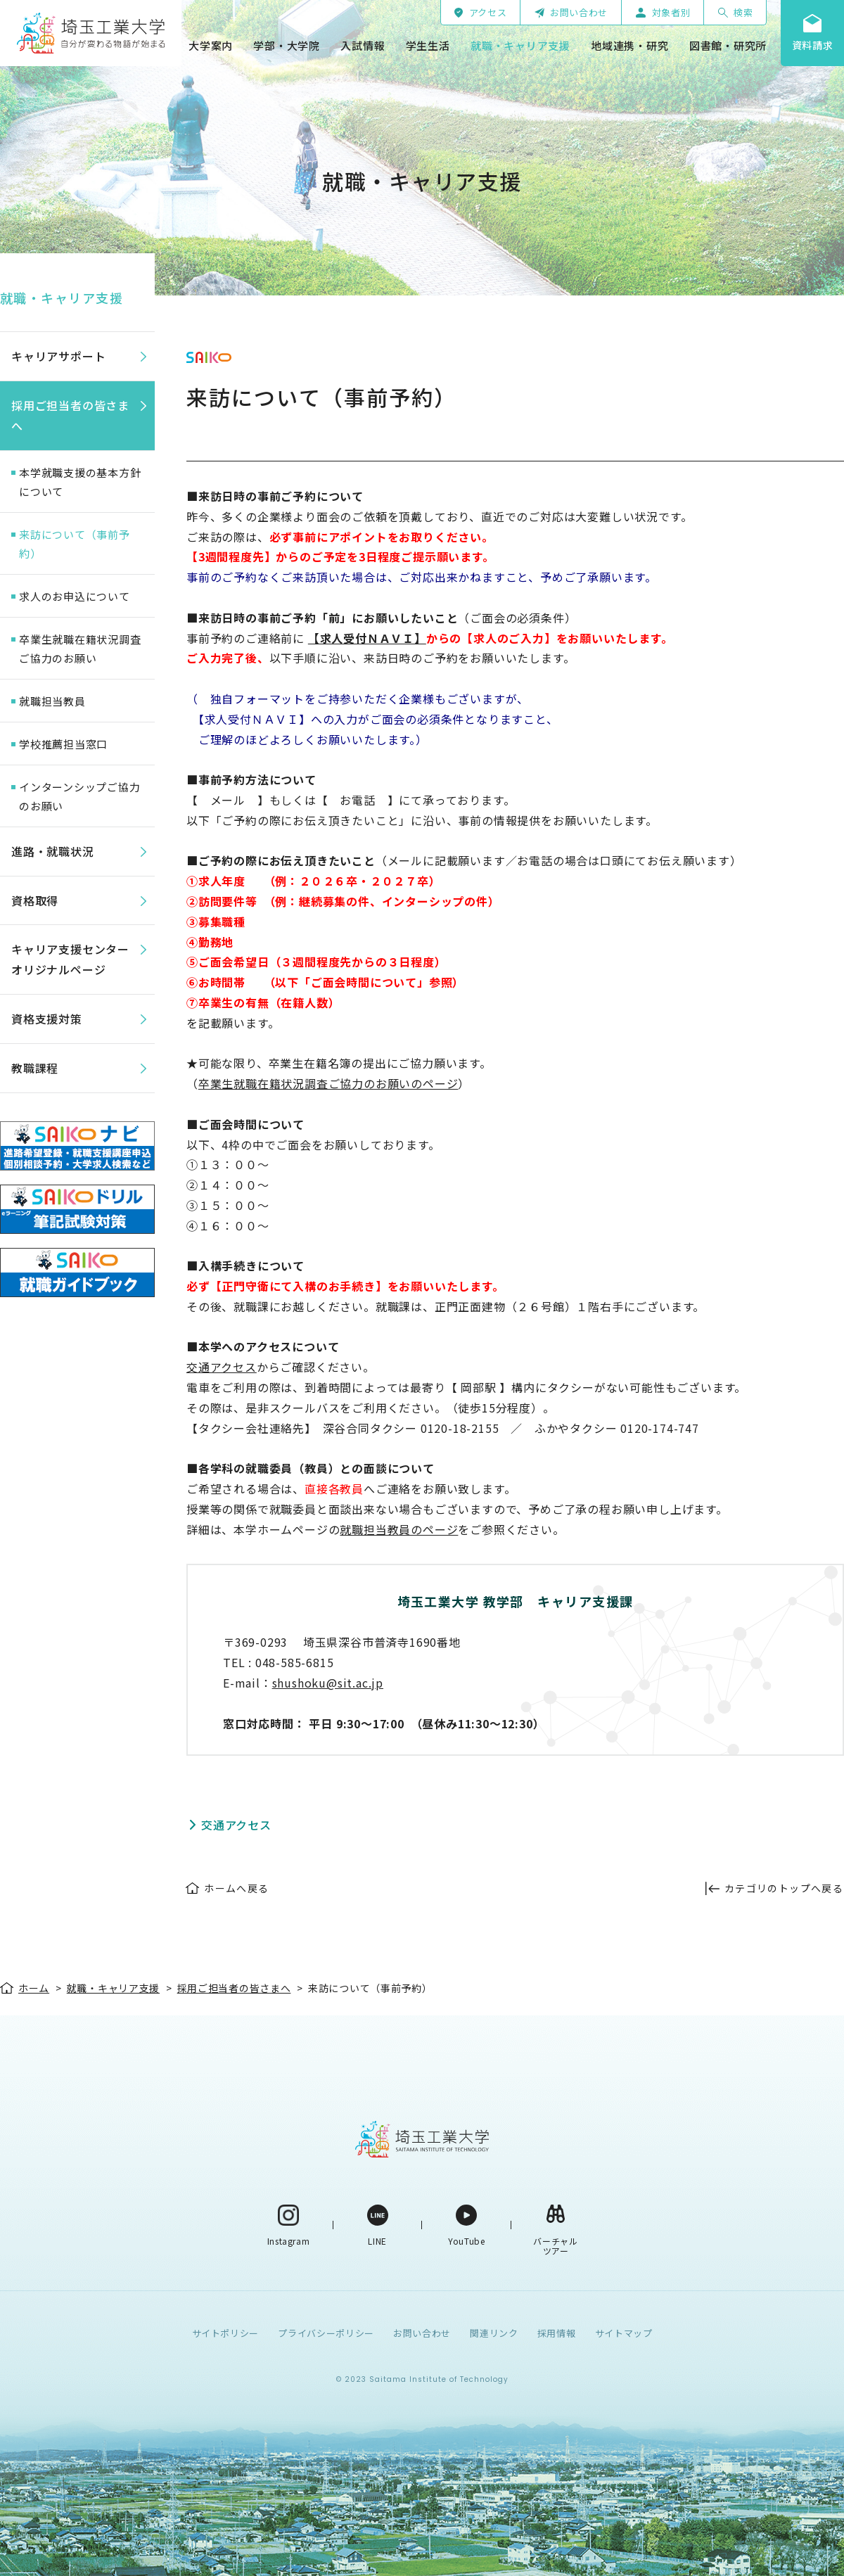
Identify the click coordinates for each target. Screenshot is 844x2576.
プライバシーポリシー (326, 2333)
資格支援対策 (46, 1018)
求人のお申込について (74, 596)
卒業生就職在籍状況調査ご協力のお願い (80, 648)
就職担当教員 (52, 701)
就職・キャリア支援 (61, 297)
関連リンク (494, 2333)
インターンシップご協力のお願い (79, 796)
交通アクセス (221, 1366)
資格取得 (34, 900)
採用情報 (556, 2333)
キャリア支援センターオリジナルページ (70, 959)
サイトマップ (624, 2333)
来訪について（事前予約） (74, 544)
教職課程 (34, 1067)
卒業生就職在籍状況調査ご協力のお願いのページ (328, 1083)
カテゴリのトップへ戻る (783, 1888)
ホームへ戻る (236, 1888)
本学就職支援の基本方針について (80, 482)
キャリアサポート (58, 355)
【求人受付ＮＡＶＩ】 (367, 638)
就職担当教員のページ (399, 1529)
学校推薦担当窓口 (63, 744)
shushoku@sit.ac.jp (327, 1682)
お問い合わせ (422, 2333)
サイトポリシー (226, 2333)
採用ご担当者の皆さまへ (70, 415)
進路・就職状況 (52, 851)
